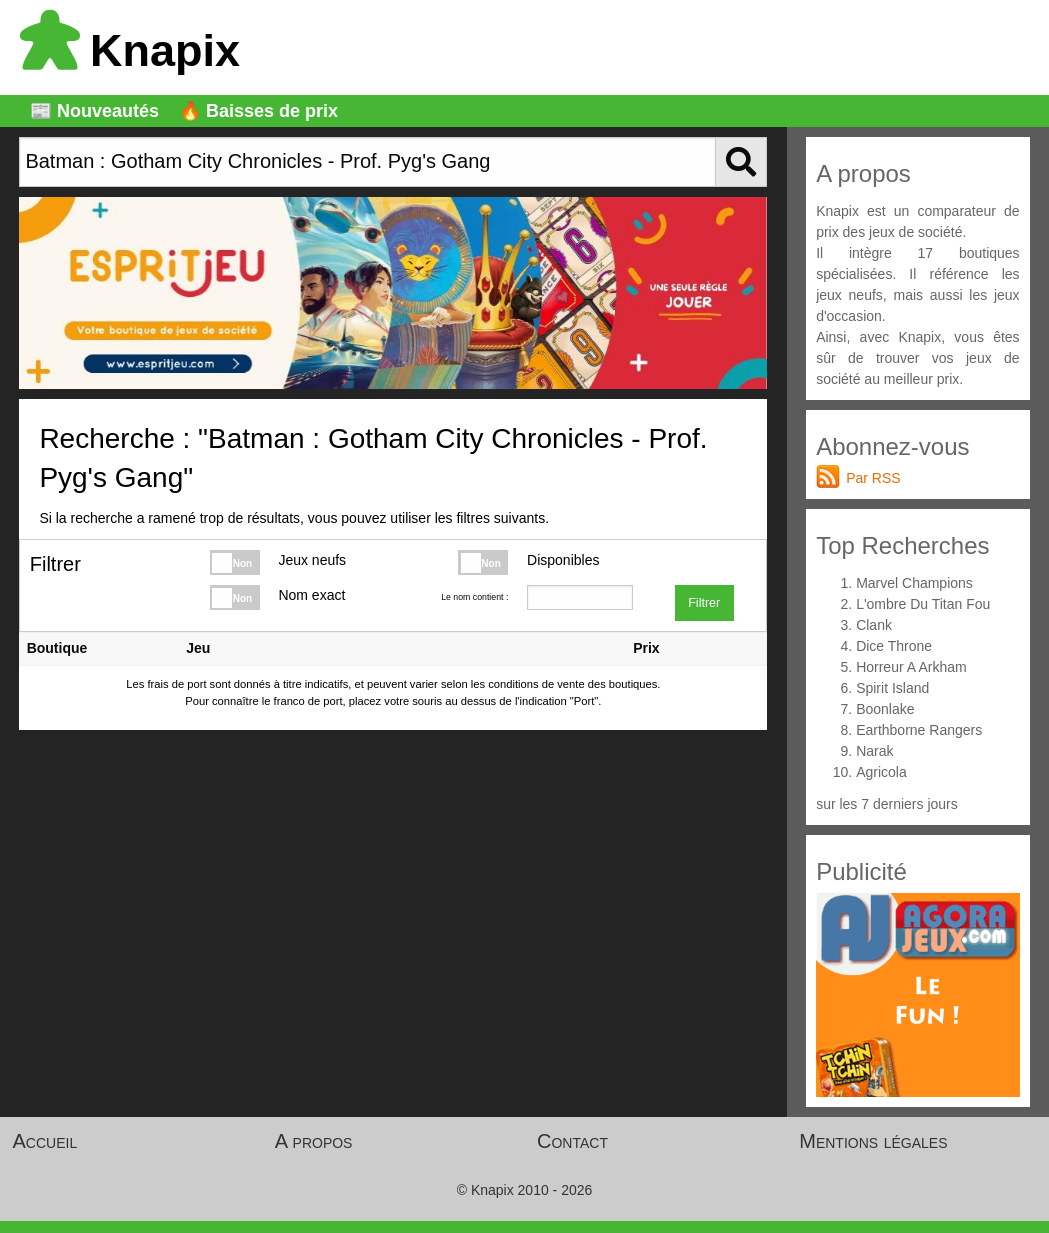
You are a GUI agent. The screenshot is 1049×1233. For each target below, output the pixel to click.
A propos (314, 1141)
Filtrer (704, 603)
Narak (874, 751)
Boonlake (885, 709)
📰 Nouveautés (94, 111)
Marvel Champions (914, 583)
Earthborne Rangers (919, 730)
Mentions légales (873, 1141)
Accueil (45, 1141)
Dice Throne (894, 646)
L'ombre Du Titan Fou (923, 604)
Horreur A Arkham (911, 667)
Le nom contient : (474, 597)
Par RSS (873, 478)
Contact (572, 1141)
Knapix (130, 50)
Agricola (881, 772)
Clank (874, 625)
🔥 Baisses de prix (258, 111)
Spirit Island (892, 688)
